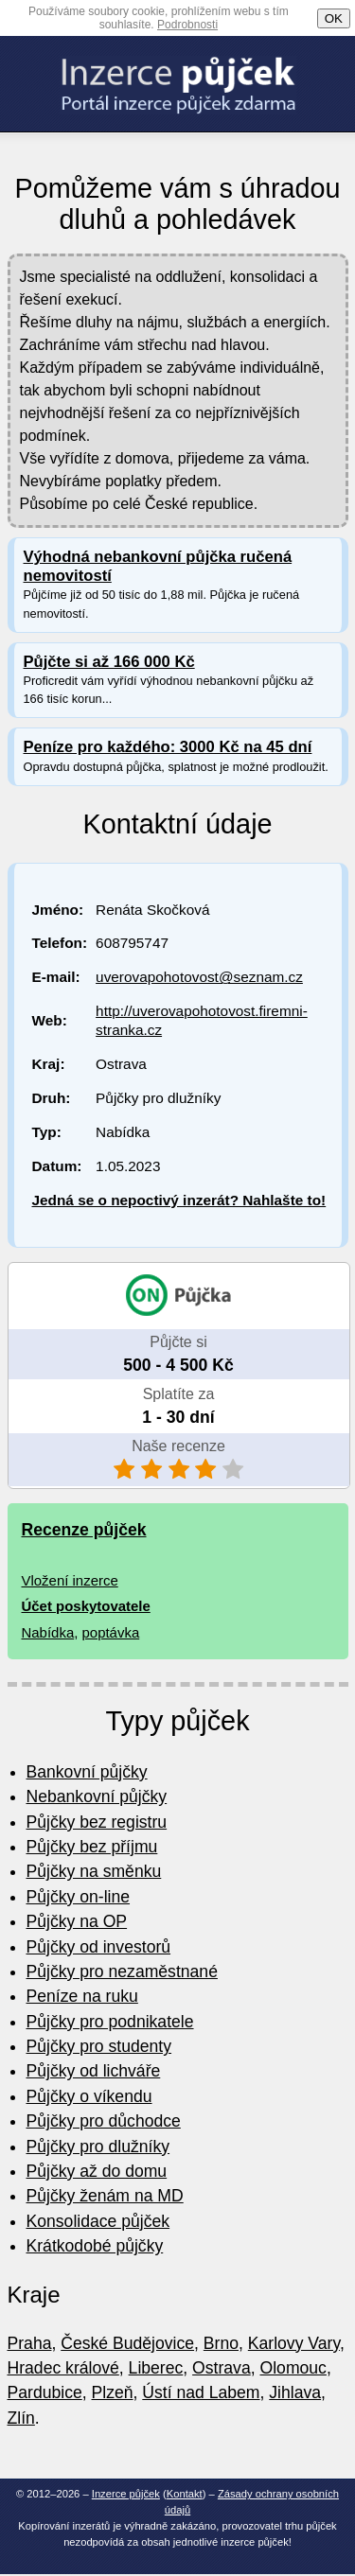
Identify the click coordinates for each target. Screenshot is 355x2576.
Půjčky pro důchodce (104, 2121)
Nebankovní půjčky (97, 1796)
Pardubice (45, 2392)
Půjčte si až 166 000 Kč (109, 662)
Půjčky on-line (79, 1896)
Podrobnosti (187, 24)
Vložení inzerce (70, 1580)
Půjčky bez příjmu (92, 1846)
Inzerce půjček (126, 2493)
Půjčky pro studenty (99, 2046)
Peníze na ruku (82, 1996)
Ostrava (221, 2367)
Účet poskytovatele (86, 1606)
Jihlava (295, 2392)
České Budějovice (127, 2343)
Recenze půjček (84, 1529)
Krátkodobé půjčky (95, 2245)
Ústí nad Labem (200, 2392)
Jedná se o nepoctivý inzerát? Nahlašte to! (179, 1200)
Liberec (156, 2367)
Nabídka (48, 1632)
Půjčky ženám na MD (105, 2195)
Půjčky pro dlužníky (98, 2146)
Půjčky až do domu (97, 2171)
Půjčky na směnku (94, 1871)
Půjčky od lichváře (94, 2070)
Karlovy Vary (294, 2343)
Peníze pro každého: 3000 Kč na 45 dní (168, 747)
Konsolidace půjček (98, 2221)
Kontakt (185, 2493)
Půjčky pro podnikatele (110, 2021)
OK (334, 18)
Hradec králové (63, 2367)
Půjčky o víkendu (89, 2096)
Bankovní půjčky (87, 1771)
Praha (30, 2343)
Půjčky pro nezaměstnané (122, 1971)
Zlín (21, 2418)
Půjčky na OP (77, 1921)
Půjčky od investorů (99, 1946)
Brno (221, 2343)
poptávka (111, 1632)
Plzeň (112, 2392)
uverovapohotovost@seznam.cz (199, 977)
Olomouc (293, 2367)
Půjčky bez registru (97, 1822)
